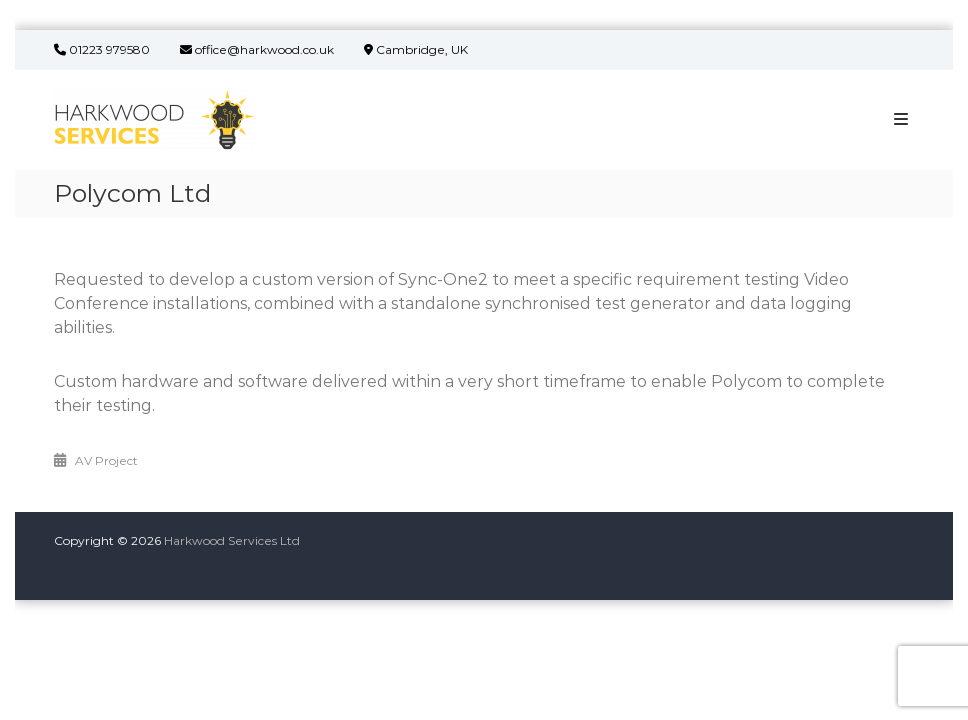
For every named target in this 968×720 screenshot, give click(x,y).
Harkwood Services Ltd (232, 540)
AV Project (106, 460)
